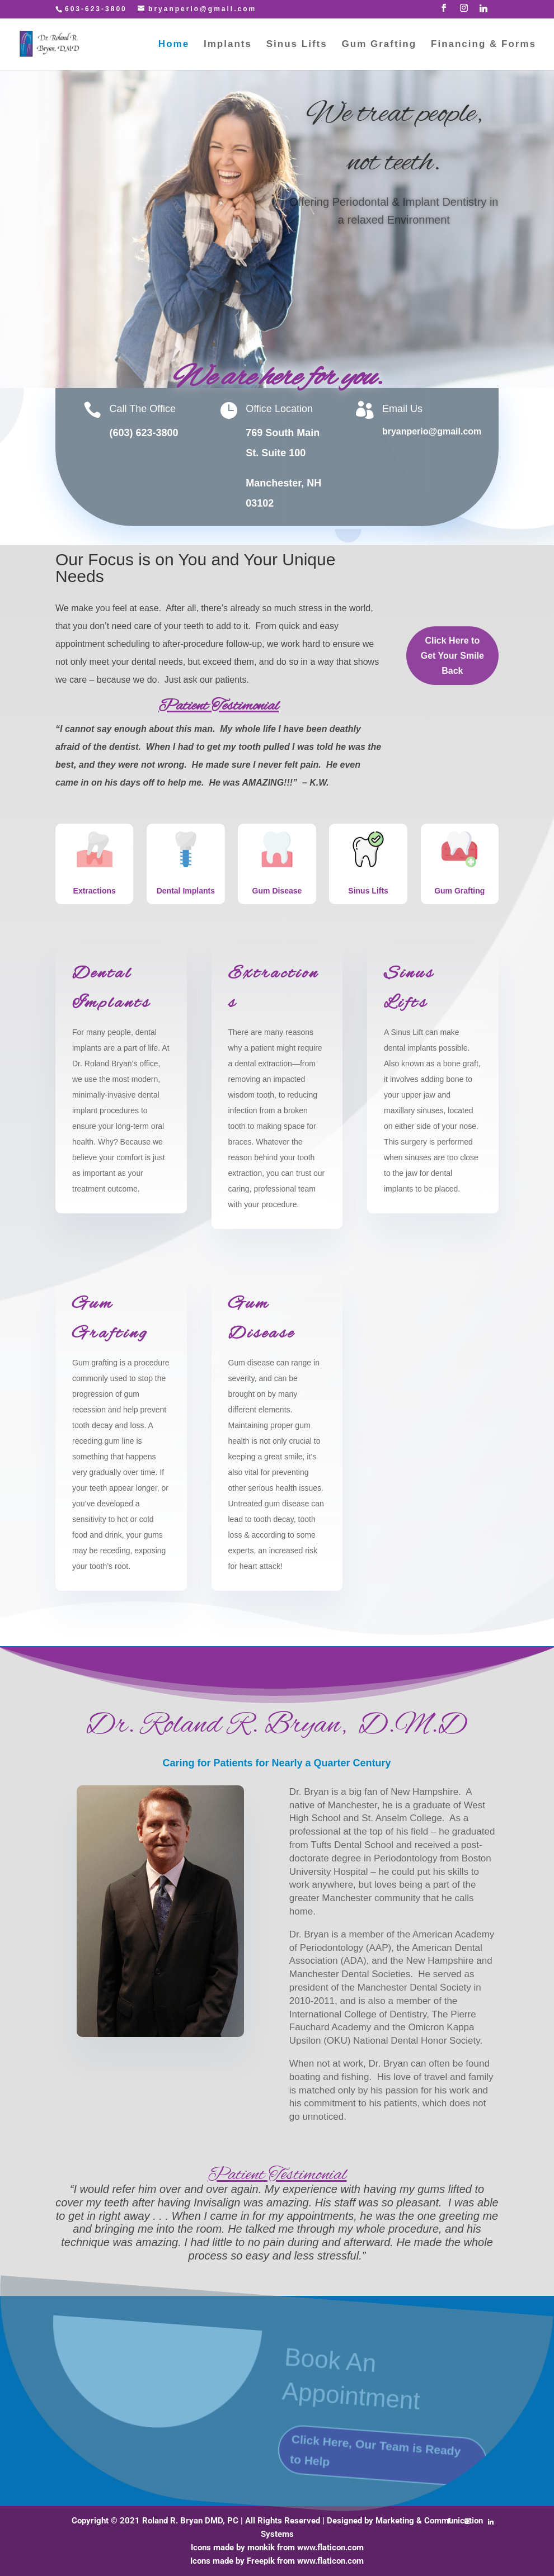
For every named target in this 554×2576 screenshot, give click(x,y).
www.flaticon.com (330, 2547)
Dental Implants (186, 890)
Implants (228, 44)
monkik (261, 2547)
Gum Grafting (379, 44)
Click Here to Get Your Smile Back (394, 276)
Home (173, 44)
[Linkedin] (484, 11)
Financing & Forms (483, 44)
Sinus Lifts (296, 44)
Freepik (261, 2561)
